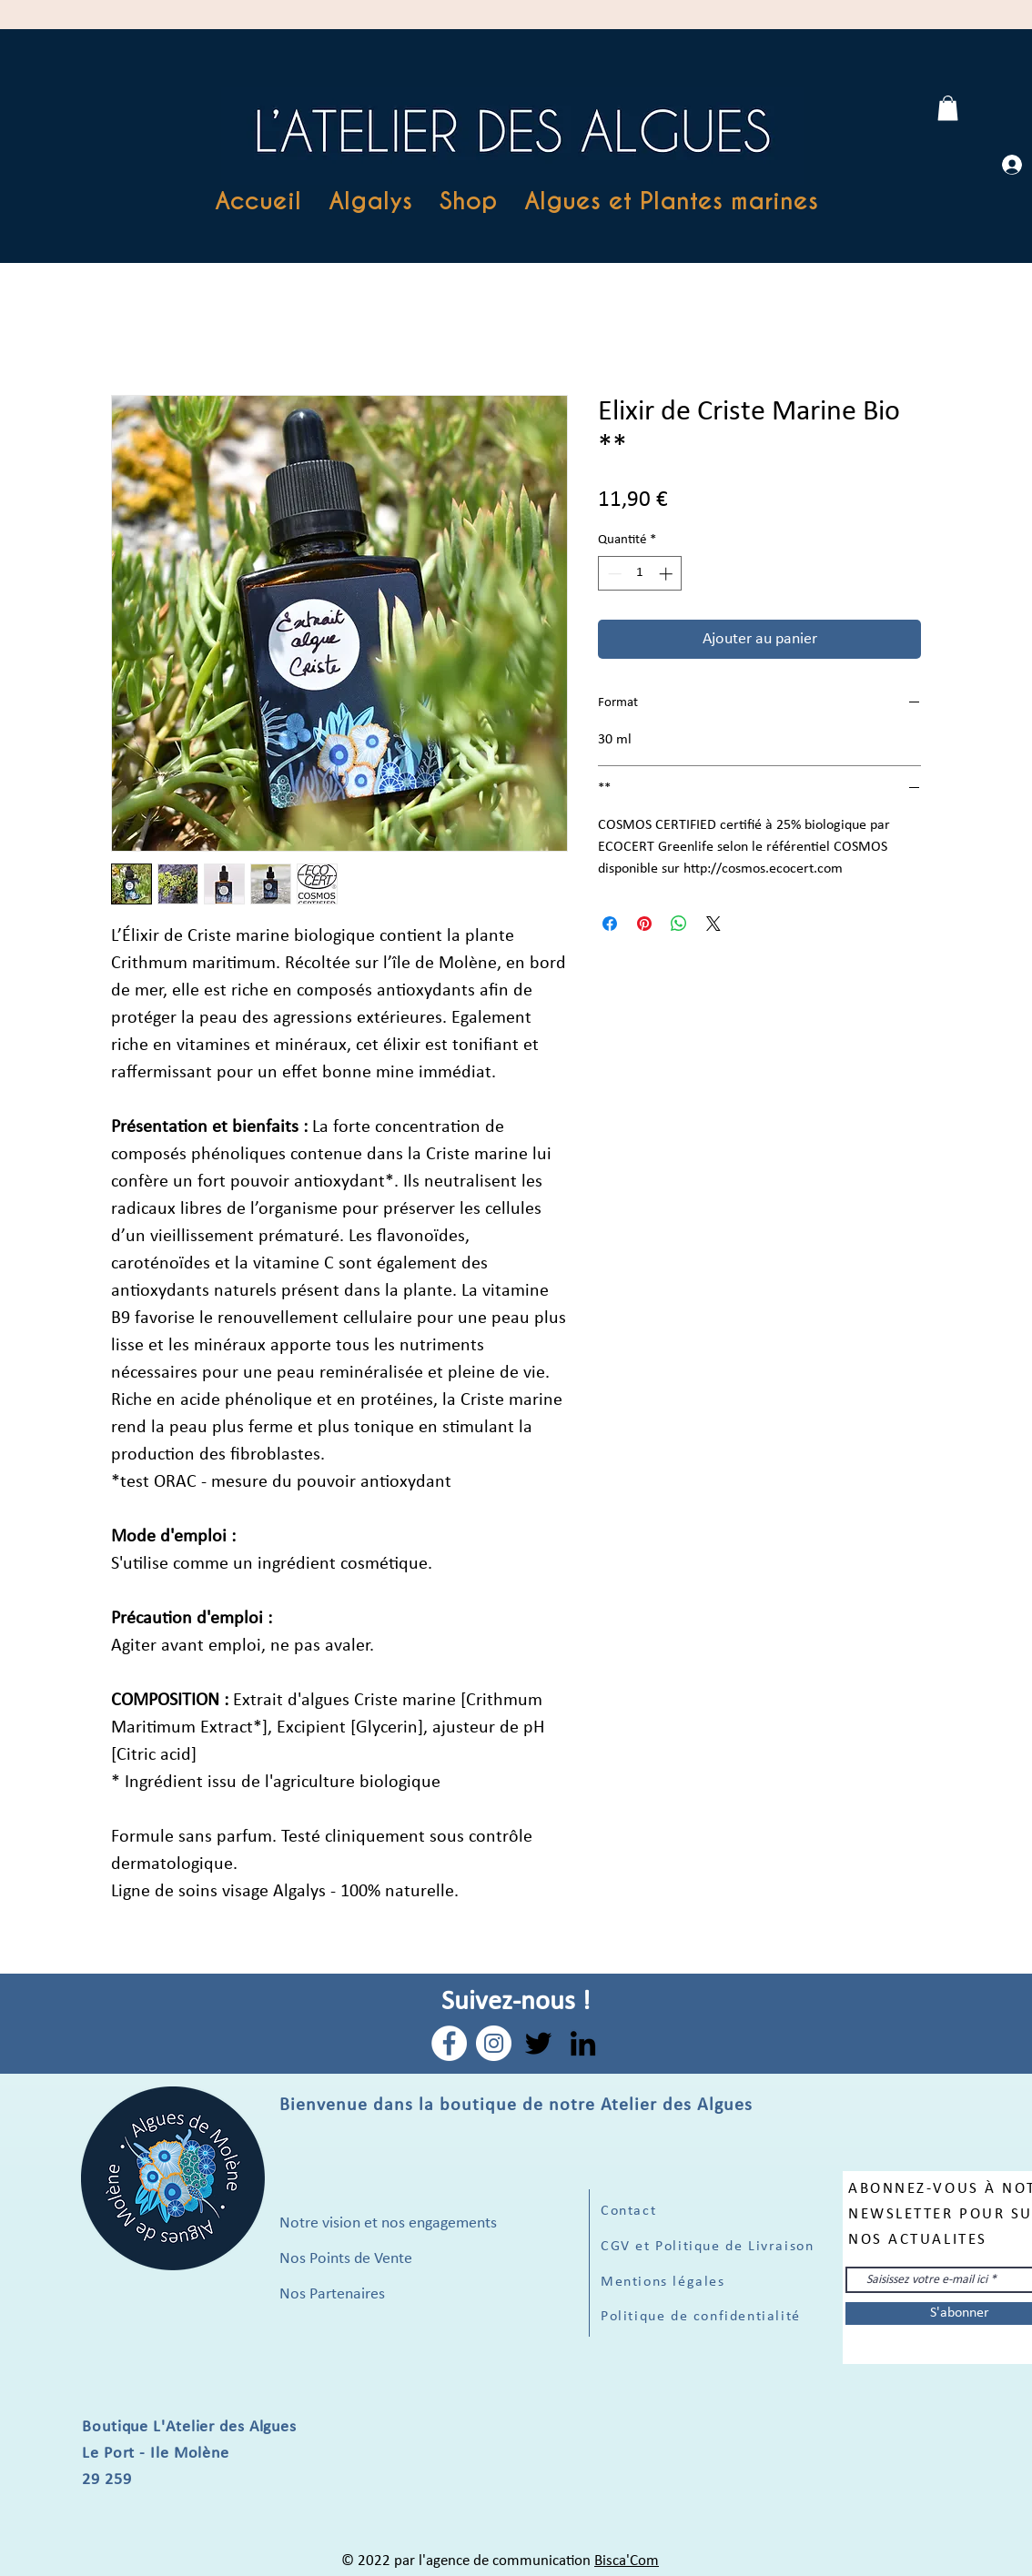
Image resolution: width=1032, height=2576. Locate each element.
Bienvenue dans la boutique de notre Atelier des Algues (516, 2105)
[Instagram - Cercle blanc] (493, 2043)
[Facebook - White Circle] (449, 2043)
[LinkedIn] (583, 2043)
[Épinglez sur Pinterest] (644, 923)
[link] (947, 108)
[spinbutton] (640, 574)
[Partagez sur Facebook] (610, 923)
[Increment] (667, 574)
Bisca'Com (626, 2561)
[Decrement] (613, 574)
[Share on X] (713, 923)
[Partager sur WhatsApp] (679, 923)
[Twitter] (538, 2043)
